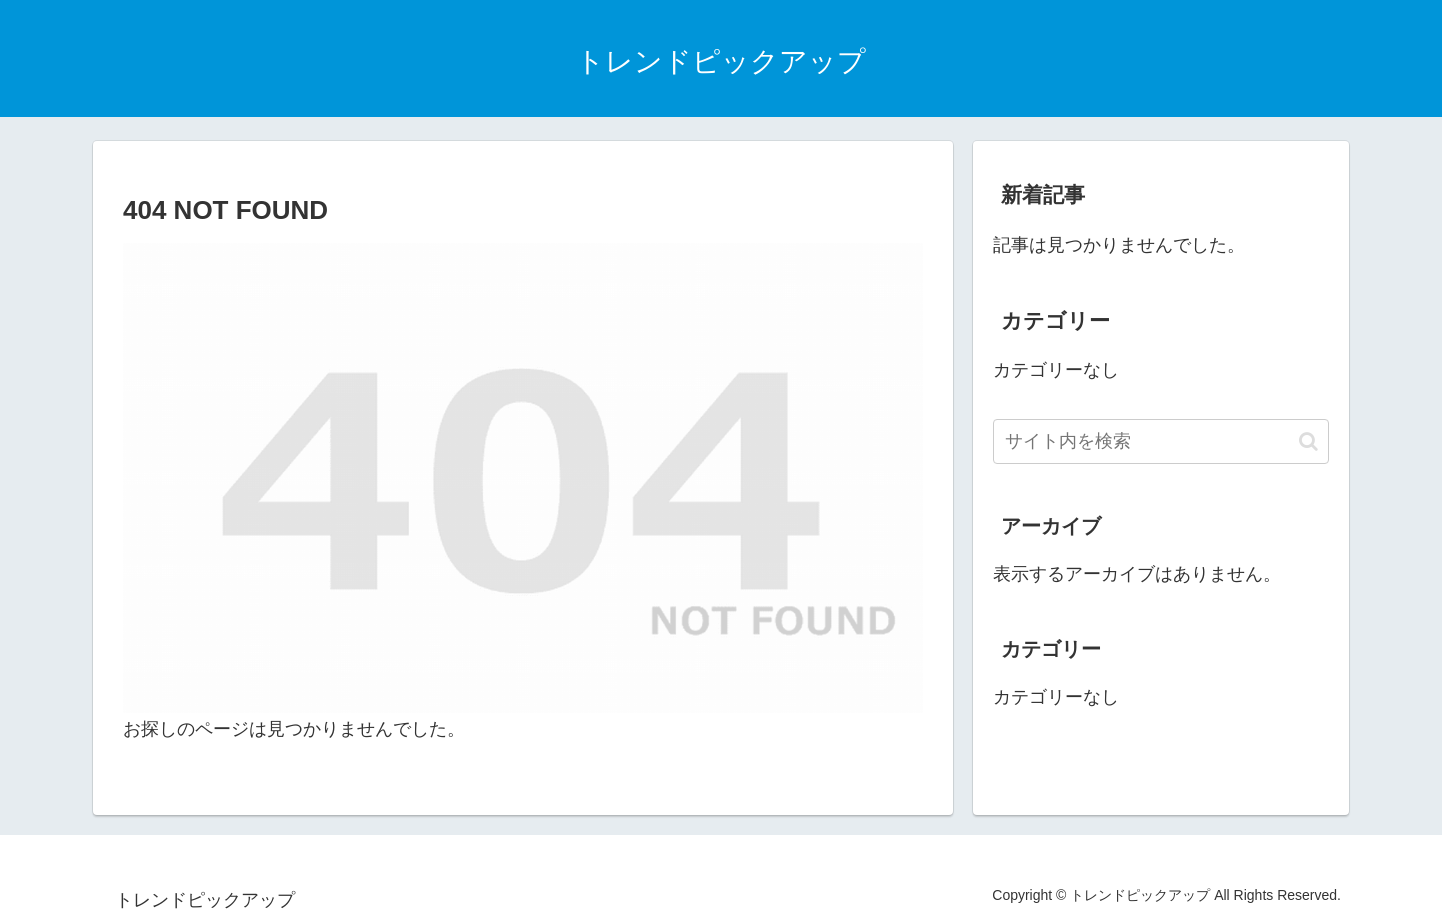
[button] (1308, 441)
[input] (1161, 441)
